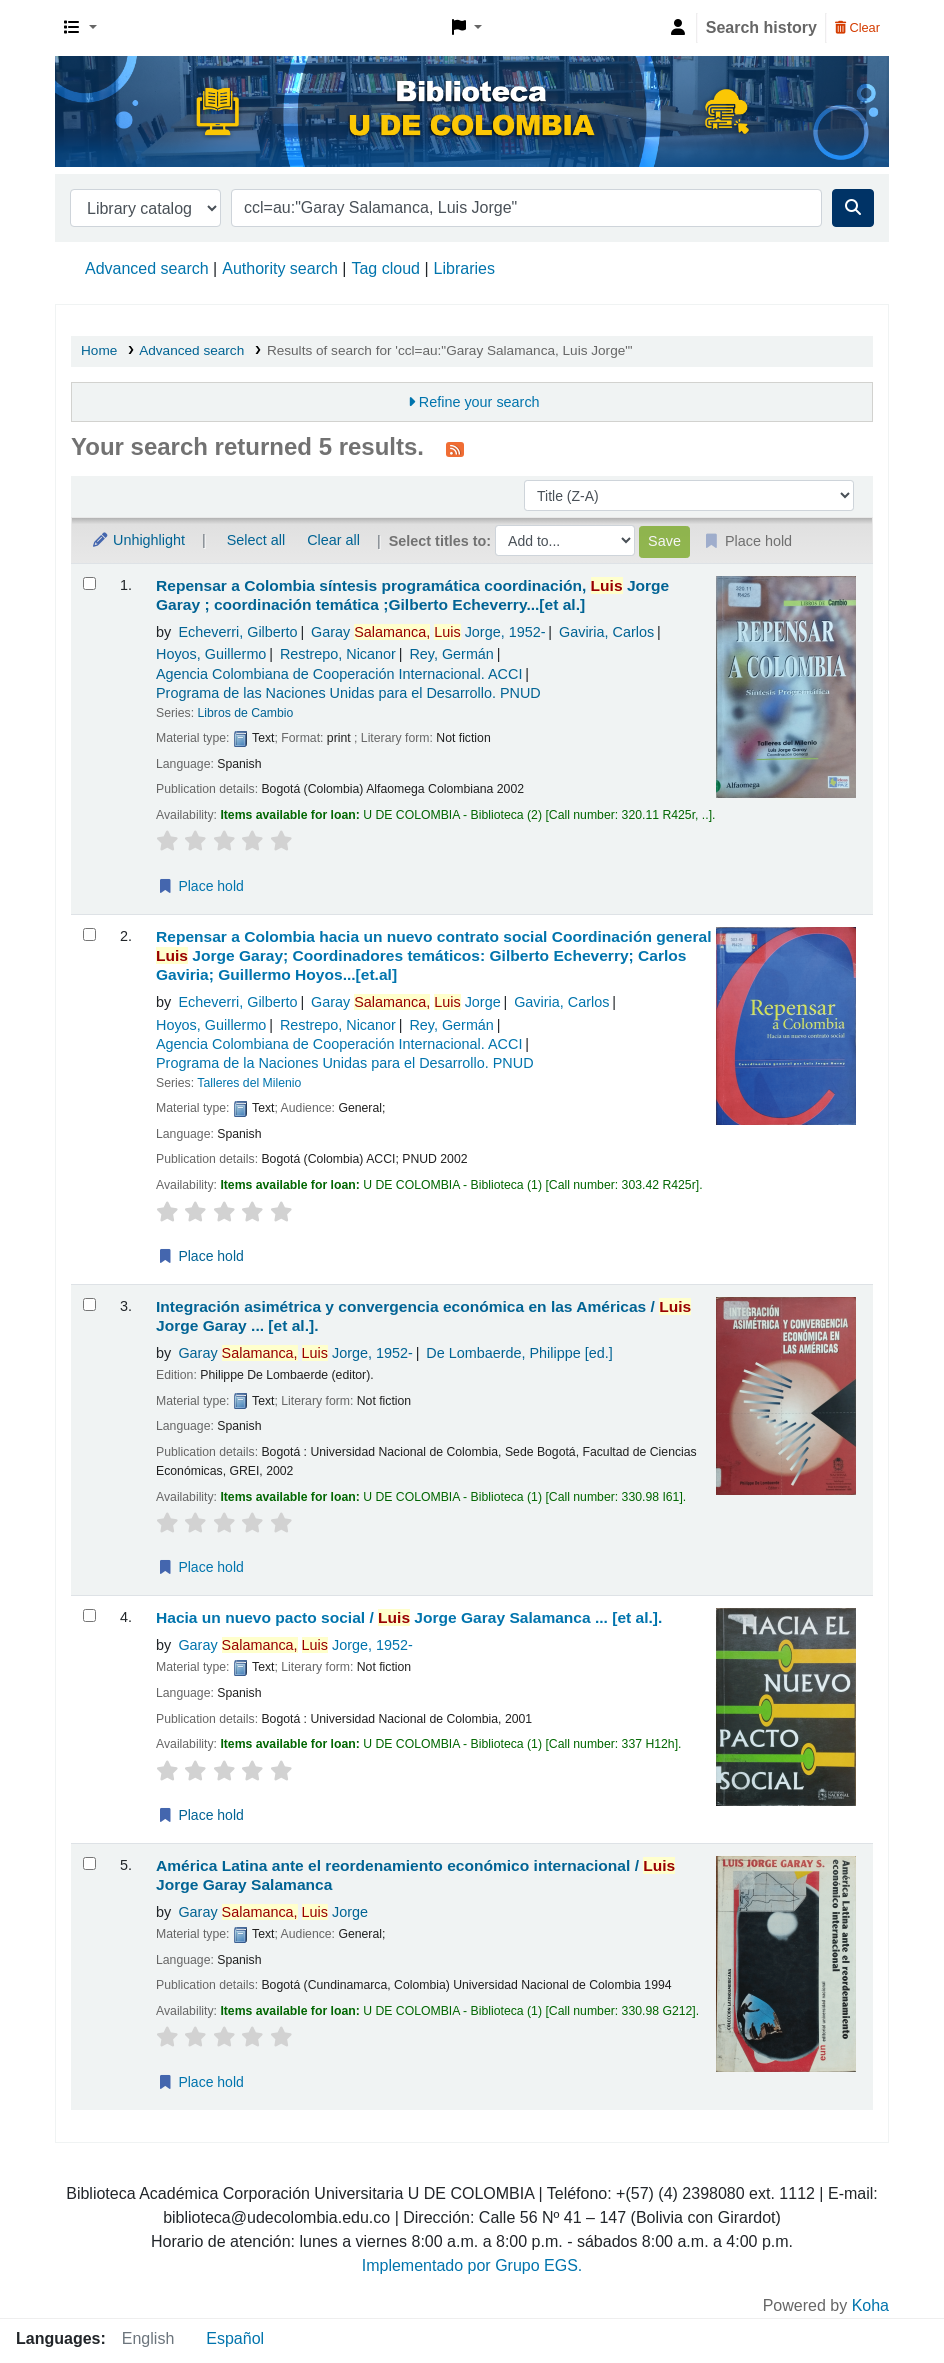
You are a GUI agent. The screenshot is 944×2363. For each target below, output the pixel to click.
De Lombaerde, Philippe (519, 1353)
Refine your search (479, 402)
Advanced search (147, 268)
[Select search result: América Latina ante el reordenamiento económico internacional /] (89, 1863)
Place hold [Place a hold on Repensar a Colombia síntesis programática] (200, 886)
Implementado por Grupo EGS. (472, 2265)
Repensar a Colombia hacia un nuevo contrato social (434, 956)
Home (99, 350)
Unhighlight (138, 540)
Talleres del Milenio (249, 1083)
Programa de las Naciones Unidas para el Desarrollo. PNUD (348, 693)
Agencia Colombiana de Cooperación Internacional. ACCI (339, 674)
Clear (857, 27)
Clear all (333, 540)
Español (235, 2338)
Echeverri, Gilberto (237, 632)
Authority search (280, 268)
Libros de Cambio (246, 713)
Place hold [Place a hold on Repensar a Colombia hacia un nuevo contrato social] (200, 1256)
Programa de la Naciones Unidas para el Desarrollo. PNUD (345, 1063)
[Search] (853, 208)
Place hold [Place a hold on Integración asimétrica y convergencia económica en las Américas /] (200, 1567)
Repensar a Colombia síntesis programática (412, 595)
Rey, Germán (451, 654)
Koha (870, 2305)
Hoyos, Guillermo (211, 654)
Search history (761, 27)
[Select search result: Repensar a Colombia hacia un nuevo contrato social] (89, 934)
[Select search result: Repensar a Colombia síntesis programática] (89, 583)
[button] (80, 28)
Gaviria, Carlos (606, 632)
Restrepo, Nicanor (338, 654)
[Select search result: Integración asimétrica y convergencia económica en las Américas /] (89, 1304)
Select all (256, 540)
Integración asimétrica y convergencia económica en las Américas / (423, 1316)
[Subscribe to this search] (455, 449)
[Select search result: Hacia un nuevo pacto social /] (89, 1615)
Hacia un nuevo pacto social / (409, 1617)
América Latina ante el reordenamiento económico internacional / (415, 1875)
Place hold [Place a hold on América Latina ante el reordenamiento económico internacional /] (200, 2082)
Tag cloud (385, 268)
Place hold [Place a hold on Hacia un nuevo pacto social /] (200, 1815)
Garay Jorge (428, 632)
